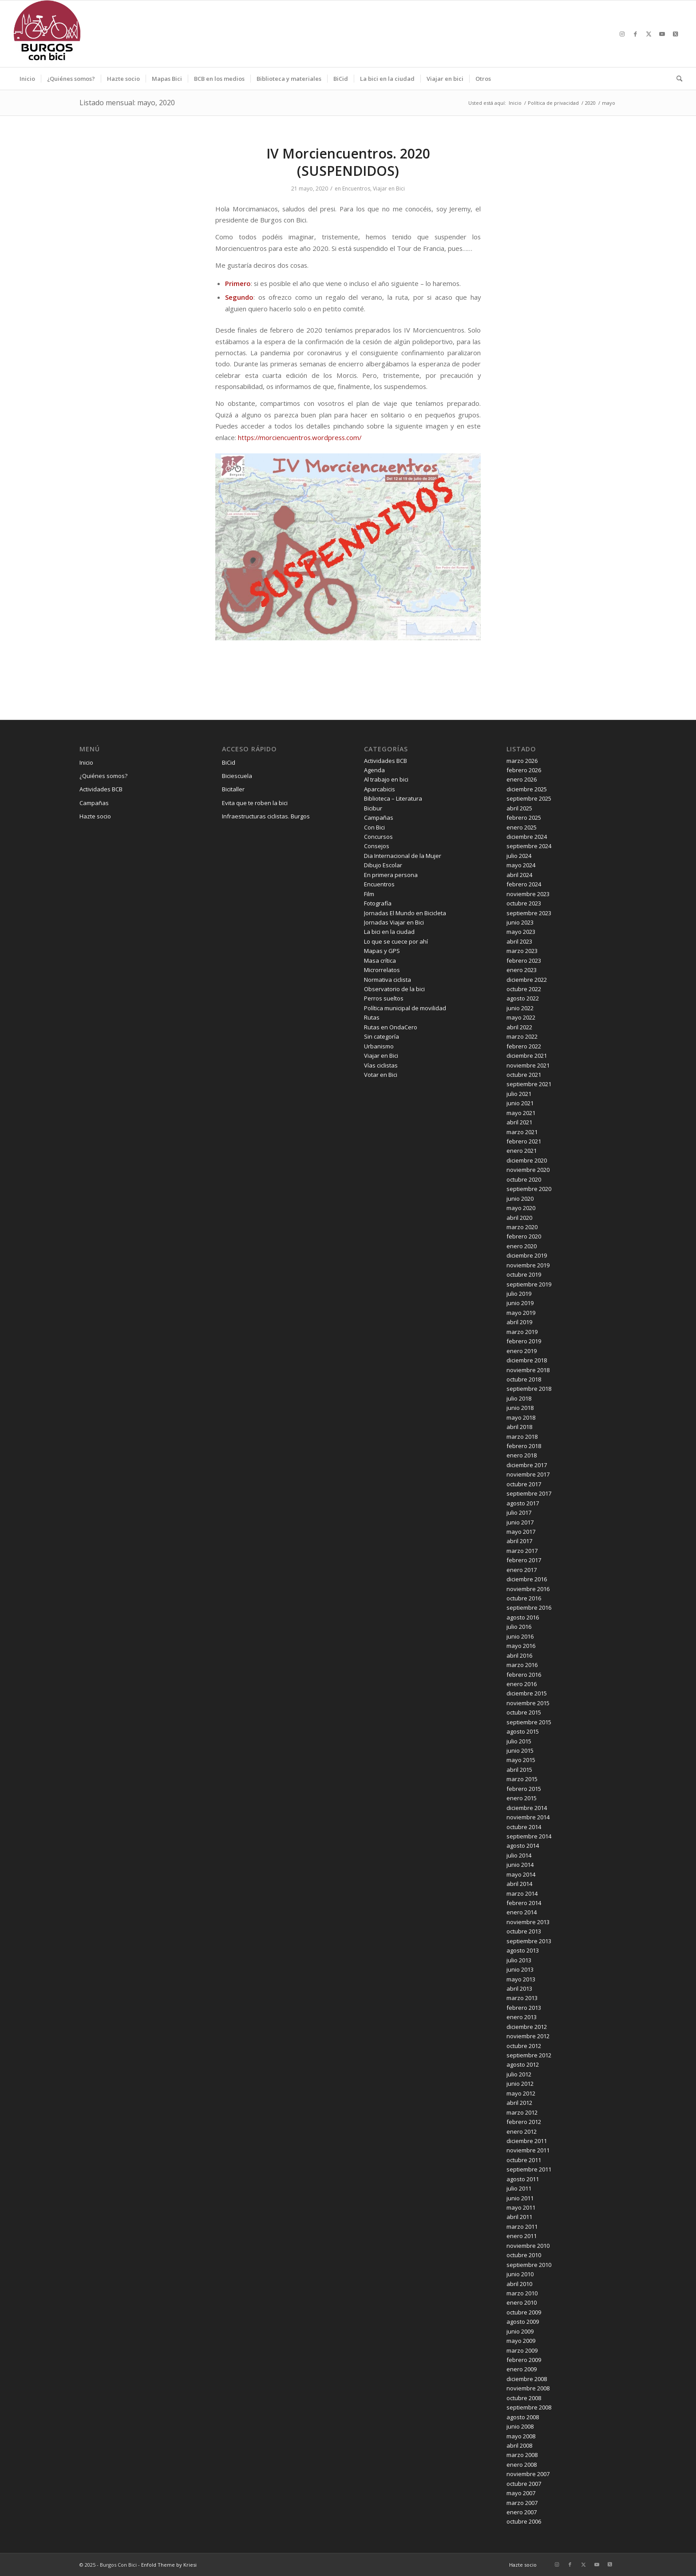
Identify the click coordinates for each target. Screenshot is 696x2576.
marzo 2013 (522, 1998)
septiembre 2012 (528, 2055)
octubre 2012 (523, 2046)
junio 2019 (520, 1303)
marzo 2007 (522, 2503)
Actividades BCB (101, 789)
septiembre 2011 (528, 2169)
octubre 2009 (523, 2312)
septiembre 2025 (528, 798)
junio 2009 (520, 2331)
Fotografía (378, 903)
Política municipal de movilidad (405, 1008)
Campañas (94, 803)
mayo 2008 (520, 2436)
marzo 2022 (522, 1036)
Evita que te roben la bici (255, 803)
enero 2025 (521, 827)
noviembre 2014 (528, 1817)
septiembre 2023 (528, 913)
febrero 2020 (523, 1236)
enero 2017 (521, 1570)
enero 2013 (521, 2017)
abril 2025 (519, 808)
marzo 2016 (522, 1665)
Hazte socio (95, 816)
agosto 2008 (522, 2417)
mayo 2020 (520, 1208)
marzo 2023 (522, 951)
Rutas (372, 1017)
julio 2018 (518, 1398)
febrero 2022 (523, 1046)
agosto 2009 (522, 2322)
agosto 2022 (522, 998)
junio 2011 (520, 2198)
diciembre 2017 (526, 1465)
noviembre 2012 (528, 2036)
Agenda (374, 770)
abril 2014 (519, 1884)
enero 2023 (521, 970)
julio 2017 (518, 1512)
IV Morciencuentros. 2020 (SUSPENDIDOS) (348, 162)
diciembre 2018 (526, 1360)
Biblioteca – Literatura (393, 798)
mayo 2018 (520, 1417)
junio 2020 (520, 1199)
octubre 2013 (523, 1931)
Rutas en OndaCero (390, 1027)
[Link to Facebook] (635, 33)
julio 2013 (518, 1960)
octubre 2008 (523, 2398)
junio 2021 (520, 1103)
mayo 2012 (520, 2093)
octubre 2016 (523, 1598)
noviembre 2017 (528, 1474)
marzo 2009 (522, 2350)
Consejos (376, 846)
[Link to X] (649, 33)
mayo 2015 (520, 1760)
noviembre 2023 (528, 894)
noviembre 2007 (528, 2474)
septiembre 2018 (528, 1389)
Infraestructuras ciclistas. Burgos (266, 816)
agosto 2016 (522, 1617)
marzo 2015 (522, 1779)
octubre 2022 (523, 989)
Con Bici (374, 827)
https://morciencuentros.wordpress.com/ (299, 437)
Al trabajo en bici (386, 779)
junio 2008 (520, 2426)
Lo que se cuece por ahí (396, 941)
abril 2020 (519, 1218)
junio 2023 (520, 922)
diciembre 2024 (526, 837)
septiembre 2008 (528, 2407)
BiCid (228, 762)
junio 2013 (520, 1969)
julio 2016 (518, 1627)
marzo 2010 (522, 2293)
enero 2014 (521, 1912)
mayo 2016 (520, 1646)
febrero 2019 (523, 1341)
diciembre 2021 (526, 1056)
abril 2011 (519, 2217)
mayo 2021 (520, 1113)
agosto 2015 (522, 1731)
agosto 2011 (522, 2179)
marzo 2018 (522, 1437)
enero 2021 (521, 1151)
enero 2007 (521, 2512)
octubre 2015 (523, 1712)
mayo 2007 (520, 2493)
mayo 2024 (520, 865)
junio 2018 (520, 1408)
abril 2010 (519, 2284)
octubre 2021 (523, 1075)
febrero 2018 (523, 1446)
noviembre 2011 (528, 2150)
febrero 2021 (523, 1141)
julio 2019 (518, 1294)
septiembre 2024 (528, 846)
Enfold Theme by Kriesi (169, 2564)
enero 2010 (521, 2302)
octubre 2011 (523, 2160)
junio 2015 (520, 1750)
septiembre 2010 (528, 2265)
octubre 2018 (523, 1379)
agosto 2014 (522, 1846)
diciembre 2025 (526, 789)
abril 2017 (519, 1541)
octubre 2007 (523, 2484)
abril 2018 (519, 1427)
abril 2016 (519, 1655)
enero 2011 (521, 2236)
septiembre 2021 (528, 1084)
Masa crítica (380, 961)
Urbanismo (379, 1046)
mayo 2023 (520, 932)
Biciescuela (237, 776)
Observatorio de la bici (394, 989)
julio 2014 (518, 1855)
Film (369, 894)
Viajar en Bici (389, 188)
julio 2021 (518, 1094)
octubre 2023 (523, 903)
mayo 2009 (520, 2341)
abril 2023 (519, 941)
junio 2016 (520, 1636)
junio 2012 (520, 2084)
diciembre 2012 (526, 2027)
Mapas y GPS (382, 951)
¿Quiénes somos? (103, 776)
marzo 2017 (522, 1551)
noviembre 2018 (528, 1370)
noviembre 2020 (528, 1170)
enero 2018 (521, 1455)
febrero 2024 (523, 884)
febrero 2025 (523, 818)
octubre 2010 (523, 2255)
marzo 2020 (522, 1227)
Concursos (378, 837)
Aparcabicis (379, 789)
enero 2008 (521, 2465)
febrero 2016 (523, 1675)
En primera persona (391, 875)
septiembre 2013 (528, 1941)
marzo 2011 (522, 2227)
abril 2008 (519, 2445)
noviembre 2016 (528, 1589)
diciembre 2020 (526, 1160)
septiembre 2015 (528, 1722)
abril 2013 (519, 1989)
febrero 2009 (523, 2360)
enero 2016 (521, 1684)
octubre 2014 (523, 1827)
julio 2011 (518, 2188)
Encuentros (356, 188)
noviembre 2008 (528, 2388)
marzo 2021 (522, 1132)
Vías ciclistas (381, 1065)
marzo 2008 (522, 2455)
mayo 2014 (520, 1874)
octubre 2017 (523, 1484)
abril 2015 (519, 1770)
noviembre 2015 (528, 1703)
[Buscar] (676, 78)
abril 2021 (519, 1122)
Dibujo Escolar (383, 865)
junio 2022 (520, 1008)
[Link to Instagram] (622, 33)
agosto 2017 (522, 1503)
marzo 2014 (522, 1893)
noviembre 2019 (528, 1265)
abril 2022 (519, 1027)
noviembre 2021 (528, 1065)
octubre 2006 (523, 2521)
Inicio (86, 762)
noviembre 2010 (528, 2246)
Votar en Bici (380, 1075)
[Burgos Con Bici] (47, 33)
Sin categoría (381, 1036)
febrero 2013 (523, 2008)
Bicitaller (233, 789)
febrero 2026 (523, 770)
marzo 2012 (522, 2112)
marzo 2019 (522, 1332)
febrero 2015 (523, 1789)
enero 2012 (521, 2131)
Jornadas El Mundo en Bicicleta (405, 913)
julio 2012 (518, 2074)
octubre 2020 (523, 1179)
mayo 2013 (520, 1979)
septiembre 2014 (528, 1836)
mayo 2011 (520, 2207)
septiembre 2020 (528, 1189)
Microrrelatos (382, 970)
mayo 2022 (520, 1017)
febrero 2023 (523, 961)
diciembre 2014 (526, 1808)
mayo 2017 (520, 1532)
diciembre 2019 (526, 1255)
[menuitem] (27, 78)
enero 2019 (521, 1351)
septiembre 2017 (528, 1493)
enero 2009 (521, 2369)
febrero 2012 (523, 2122)
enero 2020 (521, 1246)
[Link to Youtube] (662, 33)
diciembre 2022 (526, 980)
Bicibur (373, 808)
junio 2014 (520, 1865)
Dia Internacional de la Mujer (402, 856)
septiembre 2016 (528, 1607)
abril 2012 (519, 2103)
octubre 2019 (523, 1274)
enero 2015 (521, 1798)
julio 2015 (518, 1741)
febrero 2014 (523, 1903)
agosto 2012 (522, 2064)
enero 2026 (521, 779)
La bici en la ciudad (389, 932)
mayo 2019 (520, 1313)
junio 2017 (520, 1522)
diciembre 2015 (526, 1693)
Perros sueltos (383, 998)
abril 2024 (519, 875)
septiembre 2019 (528, 1284)
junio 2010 (520, 2274)
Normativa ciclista (387, 980)
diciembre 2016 (526, 1579)
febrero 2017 (523, 1560)
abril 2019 (519, 1322)
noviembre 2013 (528, 1922)
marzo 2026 (522, 761)
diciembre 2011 (526, 2141)
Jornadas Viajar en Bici (394, 922)
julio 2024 (518, 856)
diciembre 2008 (526, 2379)
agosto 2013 (522, 1950)
